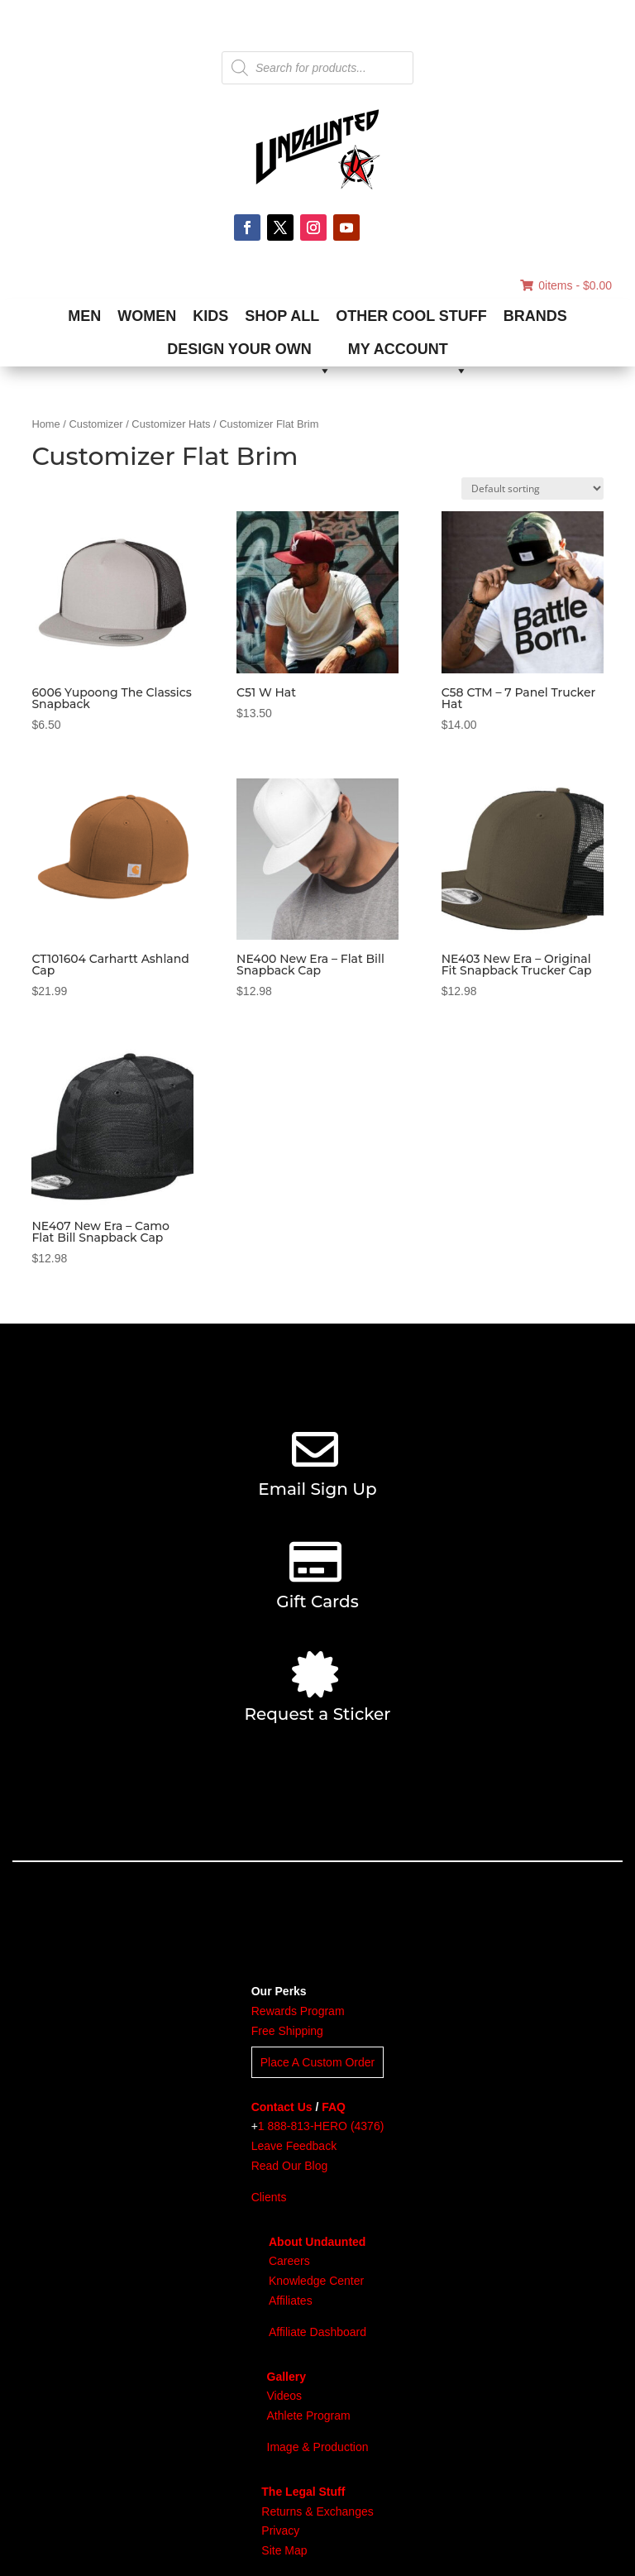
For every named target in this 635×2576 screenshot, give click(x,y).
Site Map (284, 2550)
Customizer (96, 424)
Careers (289, 2260)
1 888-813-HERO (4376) (321, 2126)
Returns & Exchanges (317, 2511)
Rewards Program (298, 2011)
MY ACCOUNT (408, 353)
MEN (84, 316)
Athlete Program (309, 2415)
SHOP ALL (282, 316)
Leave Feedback (294, 2145)
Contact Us (282, 2107)
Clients (269, 2197)
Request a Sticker (317, 1714)
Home (45, 424)
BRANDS (535, 316)
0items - (566, 285)
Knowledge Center (316, 2280)
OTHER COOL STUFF (411, 316)
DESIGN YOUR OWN (249, 353)
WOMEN (146, 316)
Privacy (280, 2530)
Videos (285, 2395)
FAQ (334, 2107)
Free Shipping (287, 2030)
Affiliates (291, 2300)
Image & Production (318, 2447)
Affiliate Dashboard (317, 2332)
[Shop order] (532, 488)
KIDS (210, 316)
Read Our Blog (289, 2165)
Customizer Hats (170, 424)
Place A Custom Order (317, 2062)
